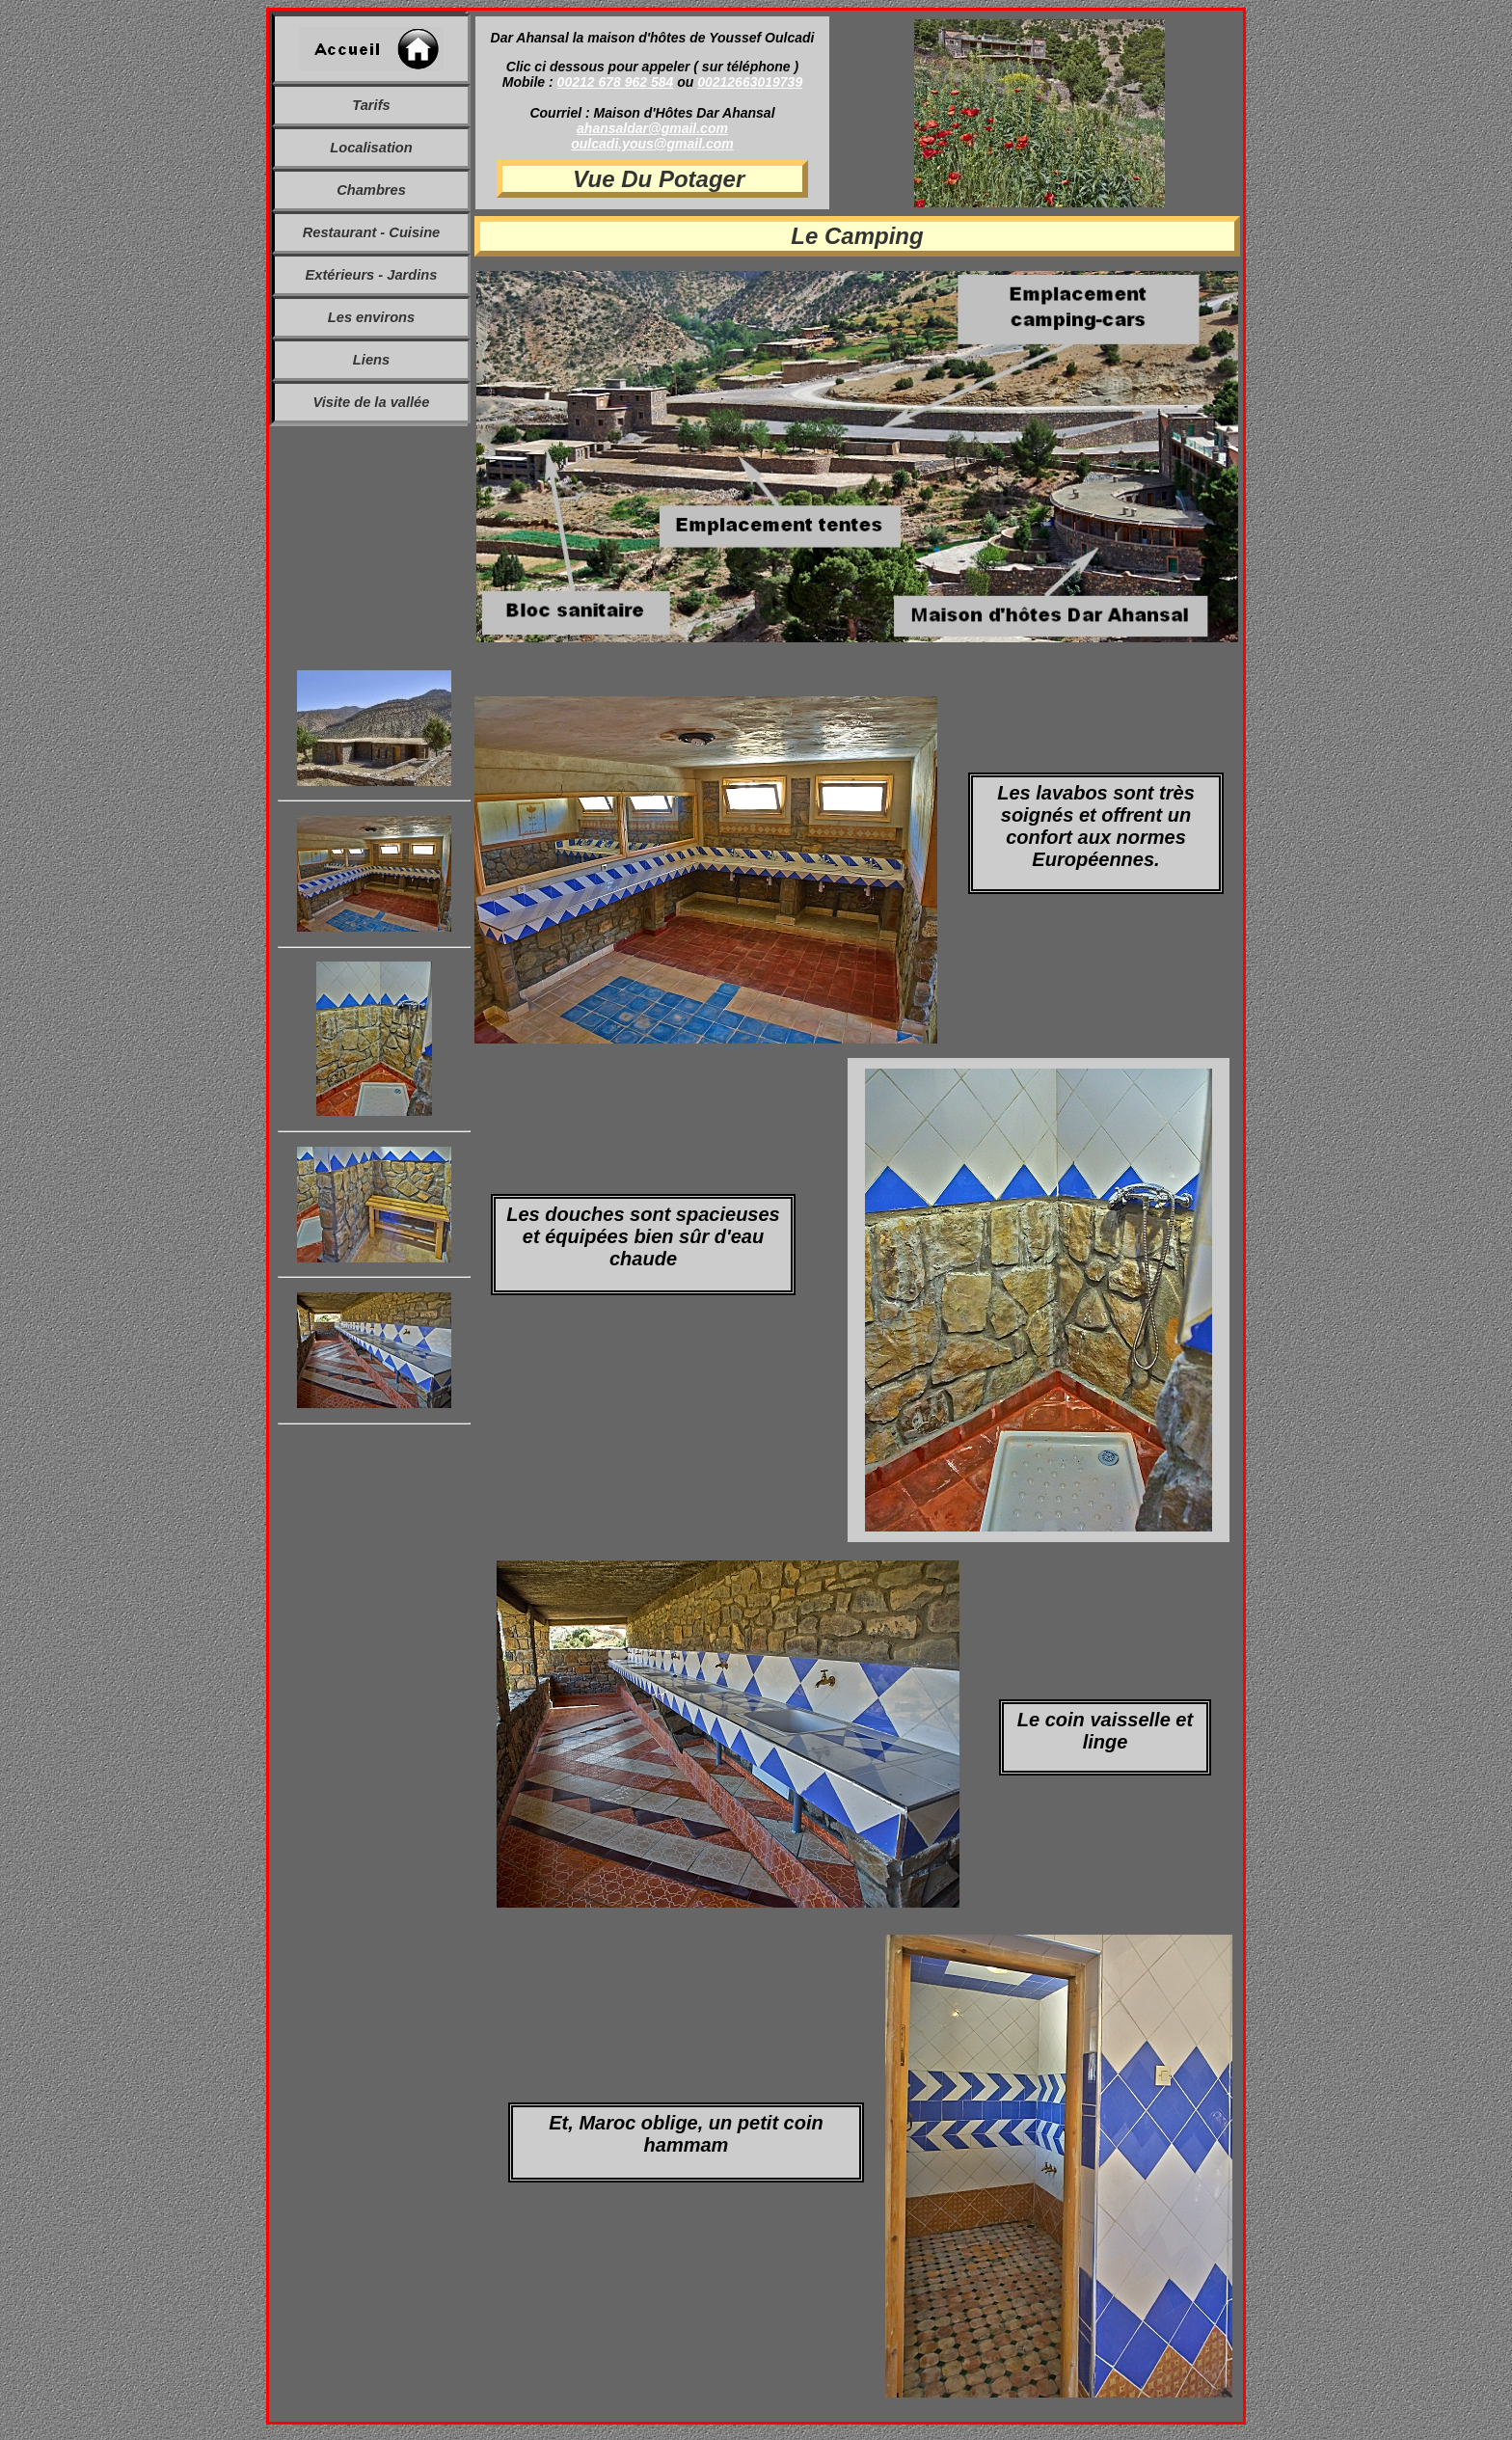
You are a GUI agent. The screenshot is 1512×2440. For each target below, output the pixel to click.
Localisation (371, 147)
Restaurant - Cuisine (372, 232)
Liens (371, 359)
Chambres (371, 190)
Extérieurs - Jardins (372, 275)
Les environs (371, 317)
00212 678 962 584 (615, 82)
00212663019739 (749, 82)
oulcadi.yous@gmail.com (652, 143)
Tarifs (371, 105)
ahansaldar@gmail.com (652, 128)
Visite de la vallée (371, 402)
